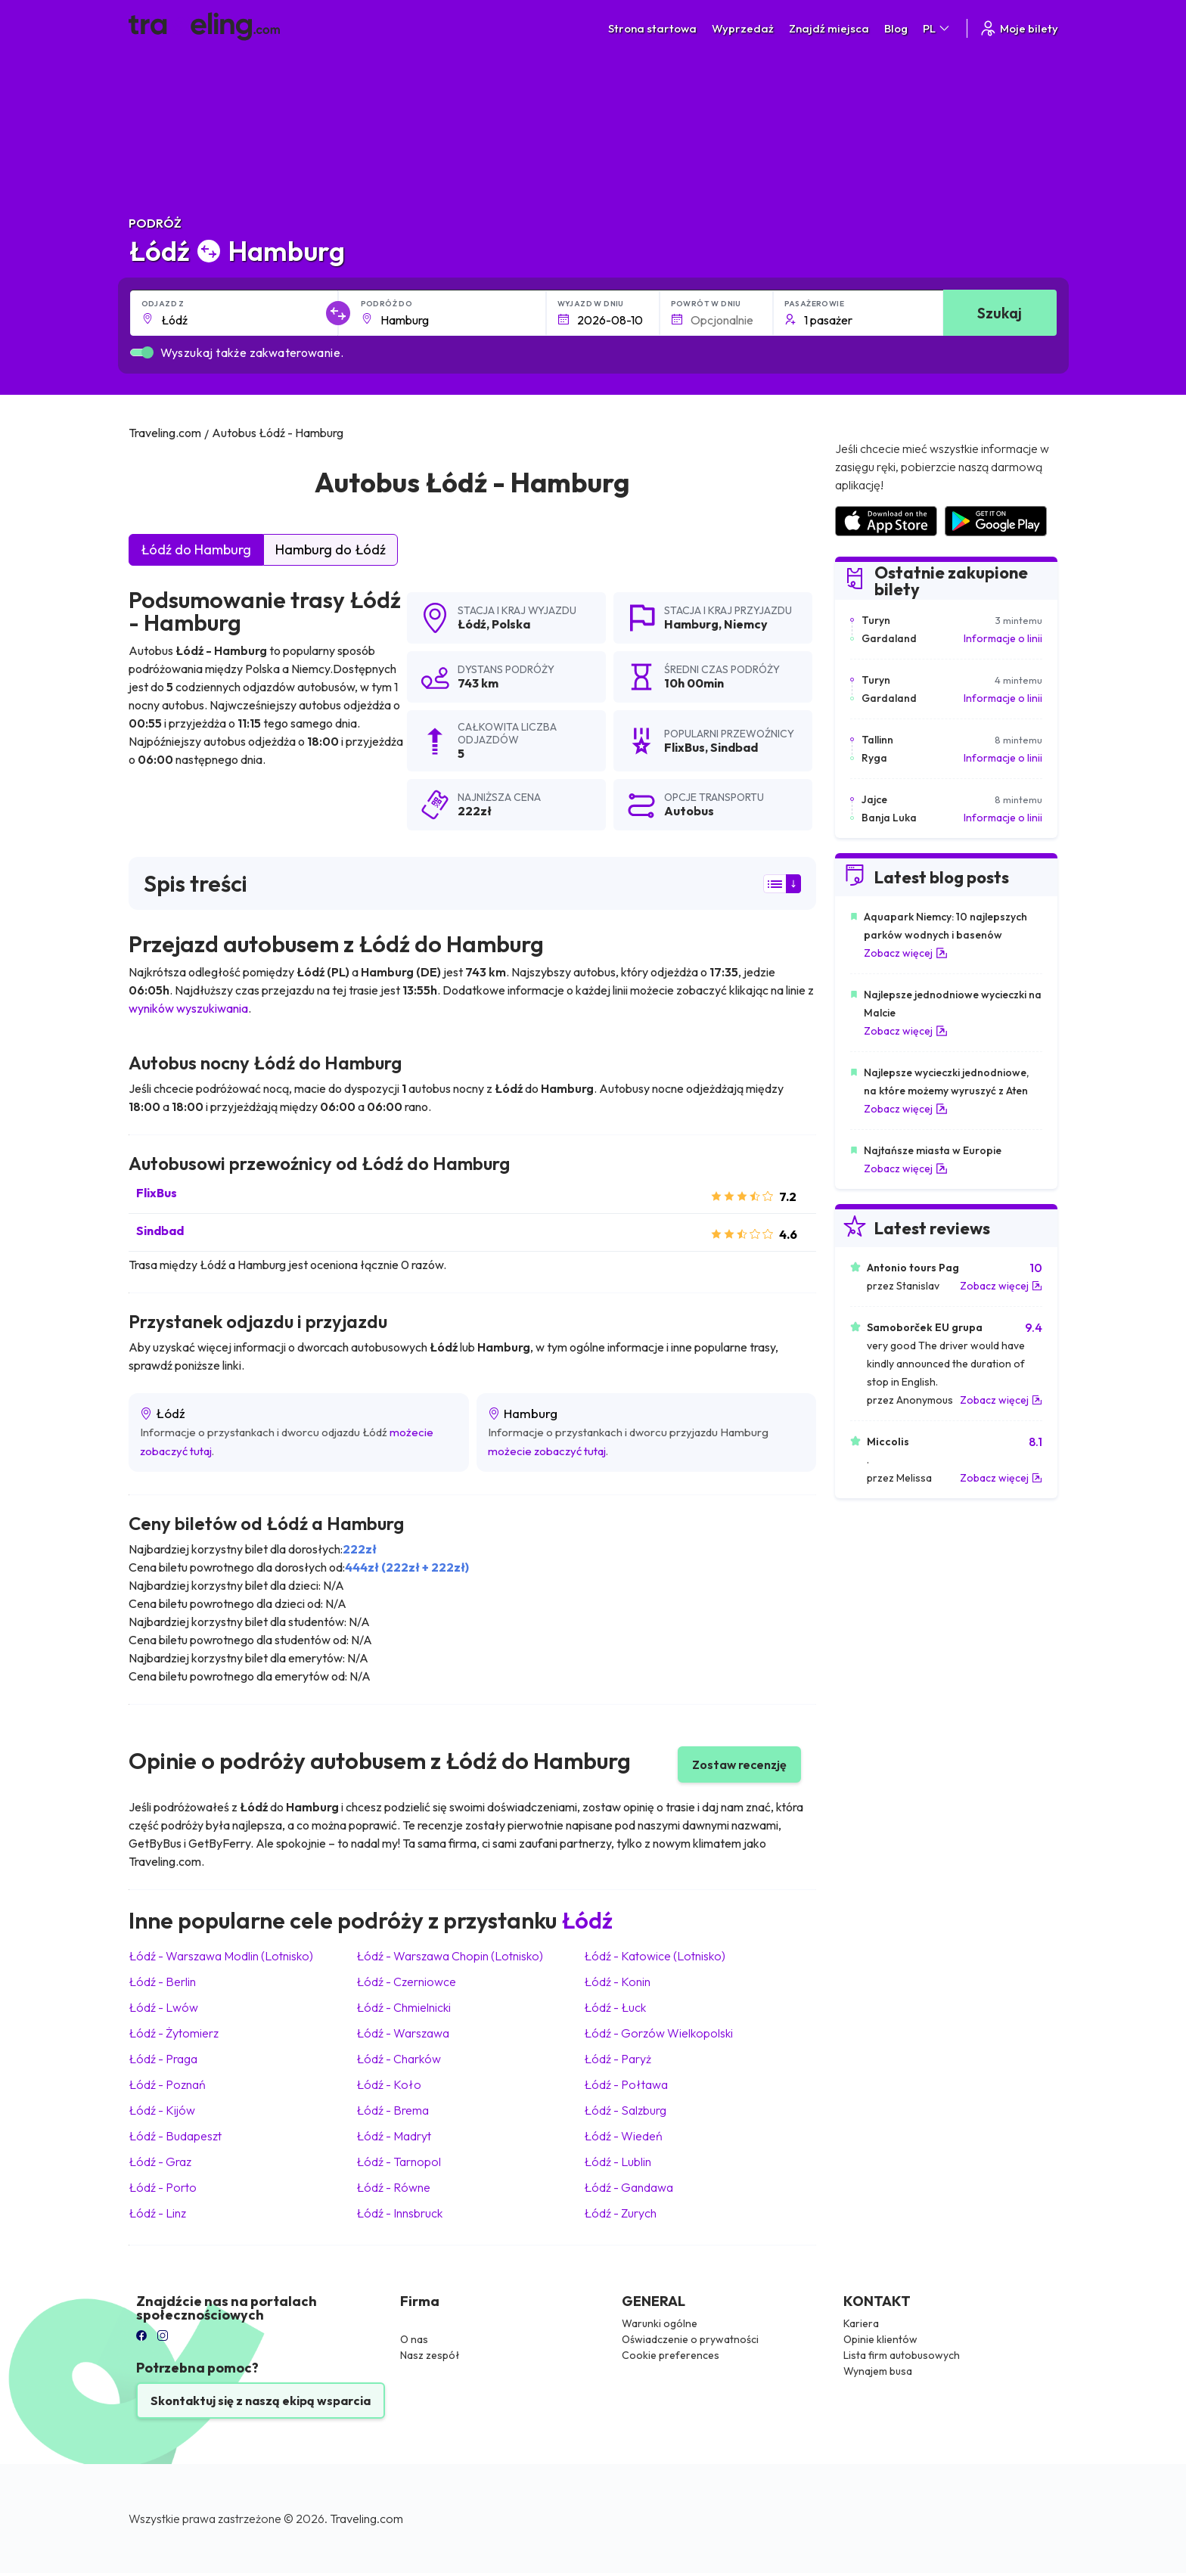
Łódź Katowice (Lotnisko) (654, 1955)
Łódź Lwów (163, 2007)
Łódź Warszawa (402, 2033)
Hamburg (691, 624)
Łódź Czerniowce (406, 1981)
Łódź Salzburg (625, 2110)
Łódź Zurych (620, 2213)
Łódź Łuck (615, 2007)
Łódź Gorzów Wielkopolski (658, 2033)
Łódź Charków (398, 2058)
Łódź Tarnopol (398, 2161)
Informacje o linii (1003, 638)
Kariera (861, 2323)
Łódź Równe (393, 2187)
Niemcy (746, 624)
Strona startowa (652, 28)
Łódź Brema (392, 2110)
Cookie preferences (670, 2355)
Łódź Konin (617, 1981)
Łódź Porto (163, 2187)
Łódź (472, 624)
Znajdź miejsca (829, 28)
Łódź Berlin (162, 1981)
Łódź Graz (160, 2161)
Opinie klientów (880, 2339)
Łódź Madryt (393, 2135)
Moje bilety (1018, 28)
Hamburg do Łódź (330, 549)
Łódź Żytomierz (174, 2033)
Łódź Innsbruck (399, 2213)
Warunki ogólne (659, 2323)
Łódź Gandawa (628, 2187)
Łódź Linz (157, 2213)
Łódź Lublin (617, 2161)
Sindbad (160, 1230)
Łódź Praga (163, 2058)
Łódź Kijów (162, 2110)
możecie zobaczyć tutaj (546, 1451)
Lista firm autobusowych (901, 2355)
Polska (511, 624)
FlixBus (156, 1192)
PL (937, 28)
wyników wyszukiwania (188, 1008)
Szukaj (999, 312)
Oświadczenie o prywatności (690, 2339)
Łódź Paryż (617, 2058)
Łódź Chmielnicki (403, 2007)
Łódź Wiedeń (623, 2135)
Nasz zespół (430, 2355)
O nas (414, 2339)
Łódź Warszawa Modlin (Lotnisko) (221, 1955)
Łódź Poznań (167, 2084)
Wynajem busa (877, 2371)
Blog (896, 28)
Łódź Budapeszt (175, 2135)
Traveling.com (366, 2518)
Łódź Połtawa (626, 2084)
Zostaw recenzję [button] (739, 1764)
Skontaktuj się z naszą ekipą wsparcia (261, 2400)
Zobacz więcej (906, 953)
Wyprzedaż (743, 28)
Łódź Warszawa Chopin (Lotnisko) (449, 1955)
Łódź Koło (388, 2084)
